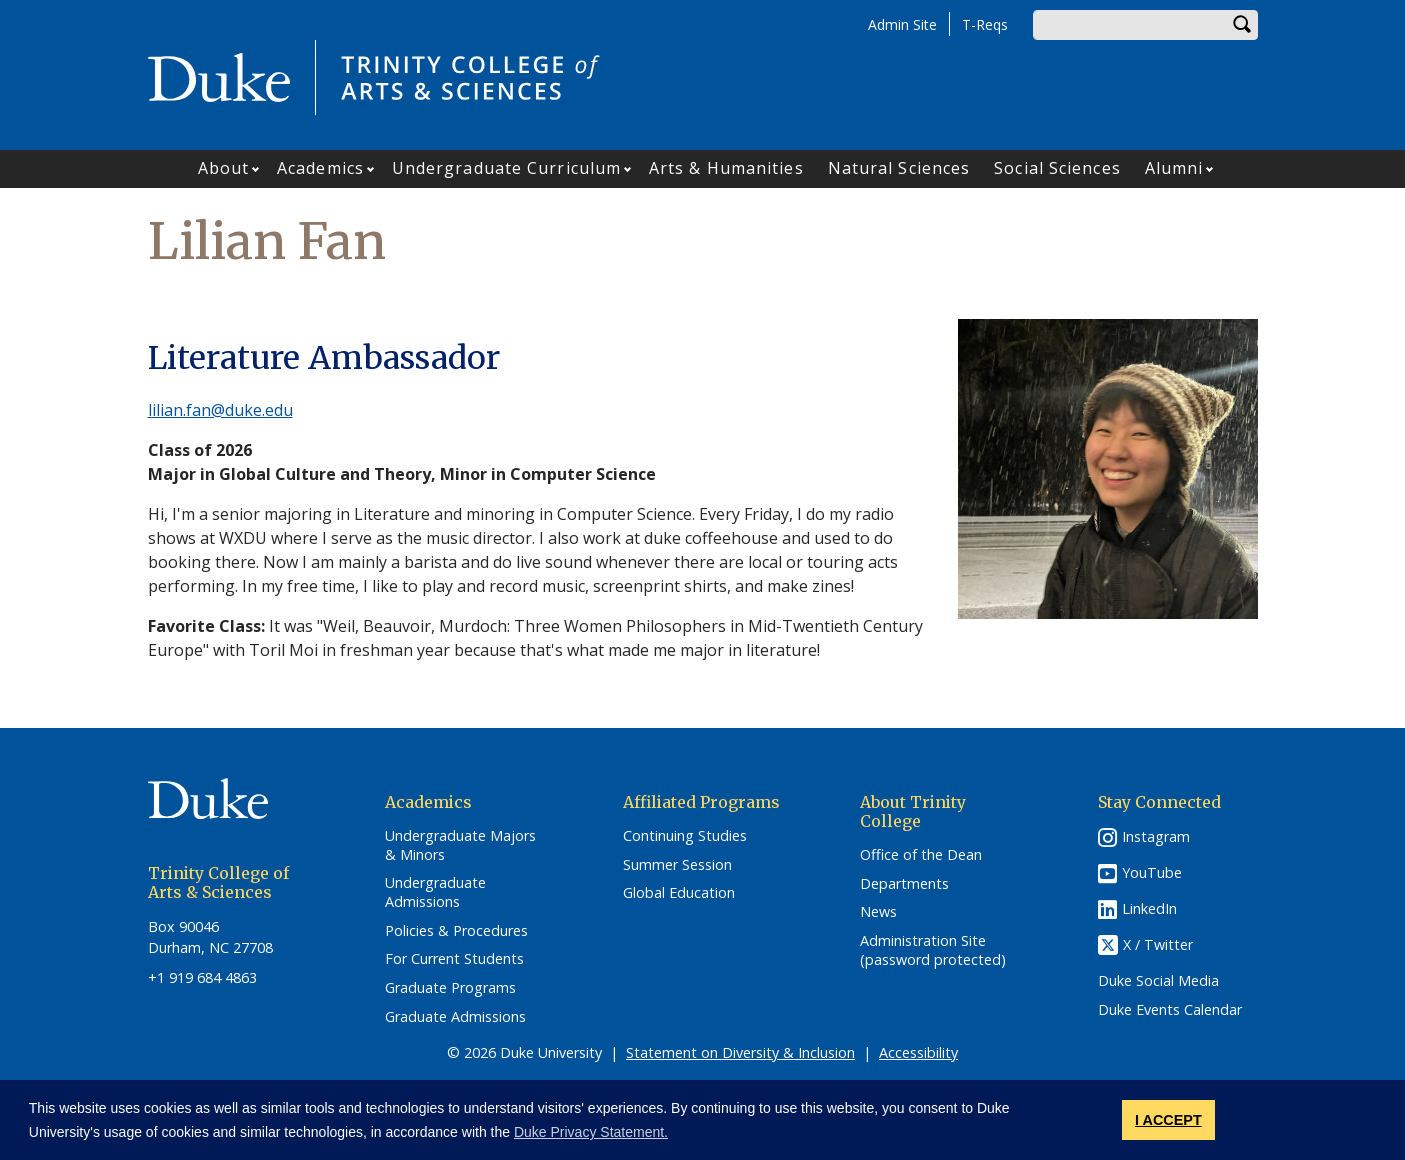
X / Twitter (1158, 944)
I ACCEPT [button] (1168, 1120)
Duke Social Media (1158, 981)
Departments (904, 884)
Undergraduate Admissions (435, 892)
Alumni (1174, 168)
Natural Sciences (899, 168)
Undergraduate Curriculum (506, 168)
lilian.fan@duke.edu (220, 410)
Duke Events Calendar (1170, 1010)
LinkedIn (1149, 908)
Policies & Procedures (456, 931)
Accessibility (918, 1052)
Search (1243, 25)
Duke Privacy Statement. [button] (591, 1132)
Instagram (1156, 836)
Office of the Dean (921, 855)
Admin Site (902, 24)
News (878, 912)
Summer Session (677, 865)
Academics (320, 168)
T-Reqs (985, 24)
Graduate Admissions (455, 1017)
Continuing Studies (685, 836)
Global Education (679, 893)
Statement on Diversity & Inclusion (740, 1052)
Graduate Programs (450, 988)
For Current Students (454, 959)
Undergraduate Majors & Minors (460, 845)
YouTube (1152, 872)
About (224, 168)
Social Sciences (1057, 168)
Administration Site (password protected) (933, 950)
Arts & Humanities (726, 168)
